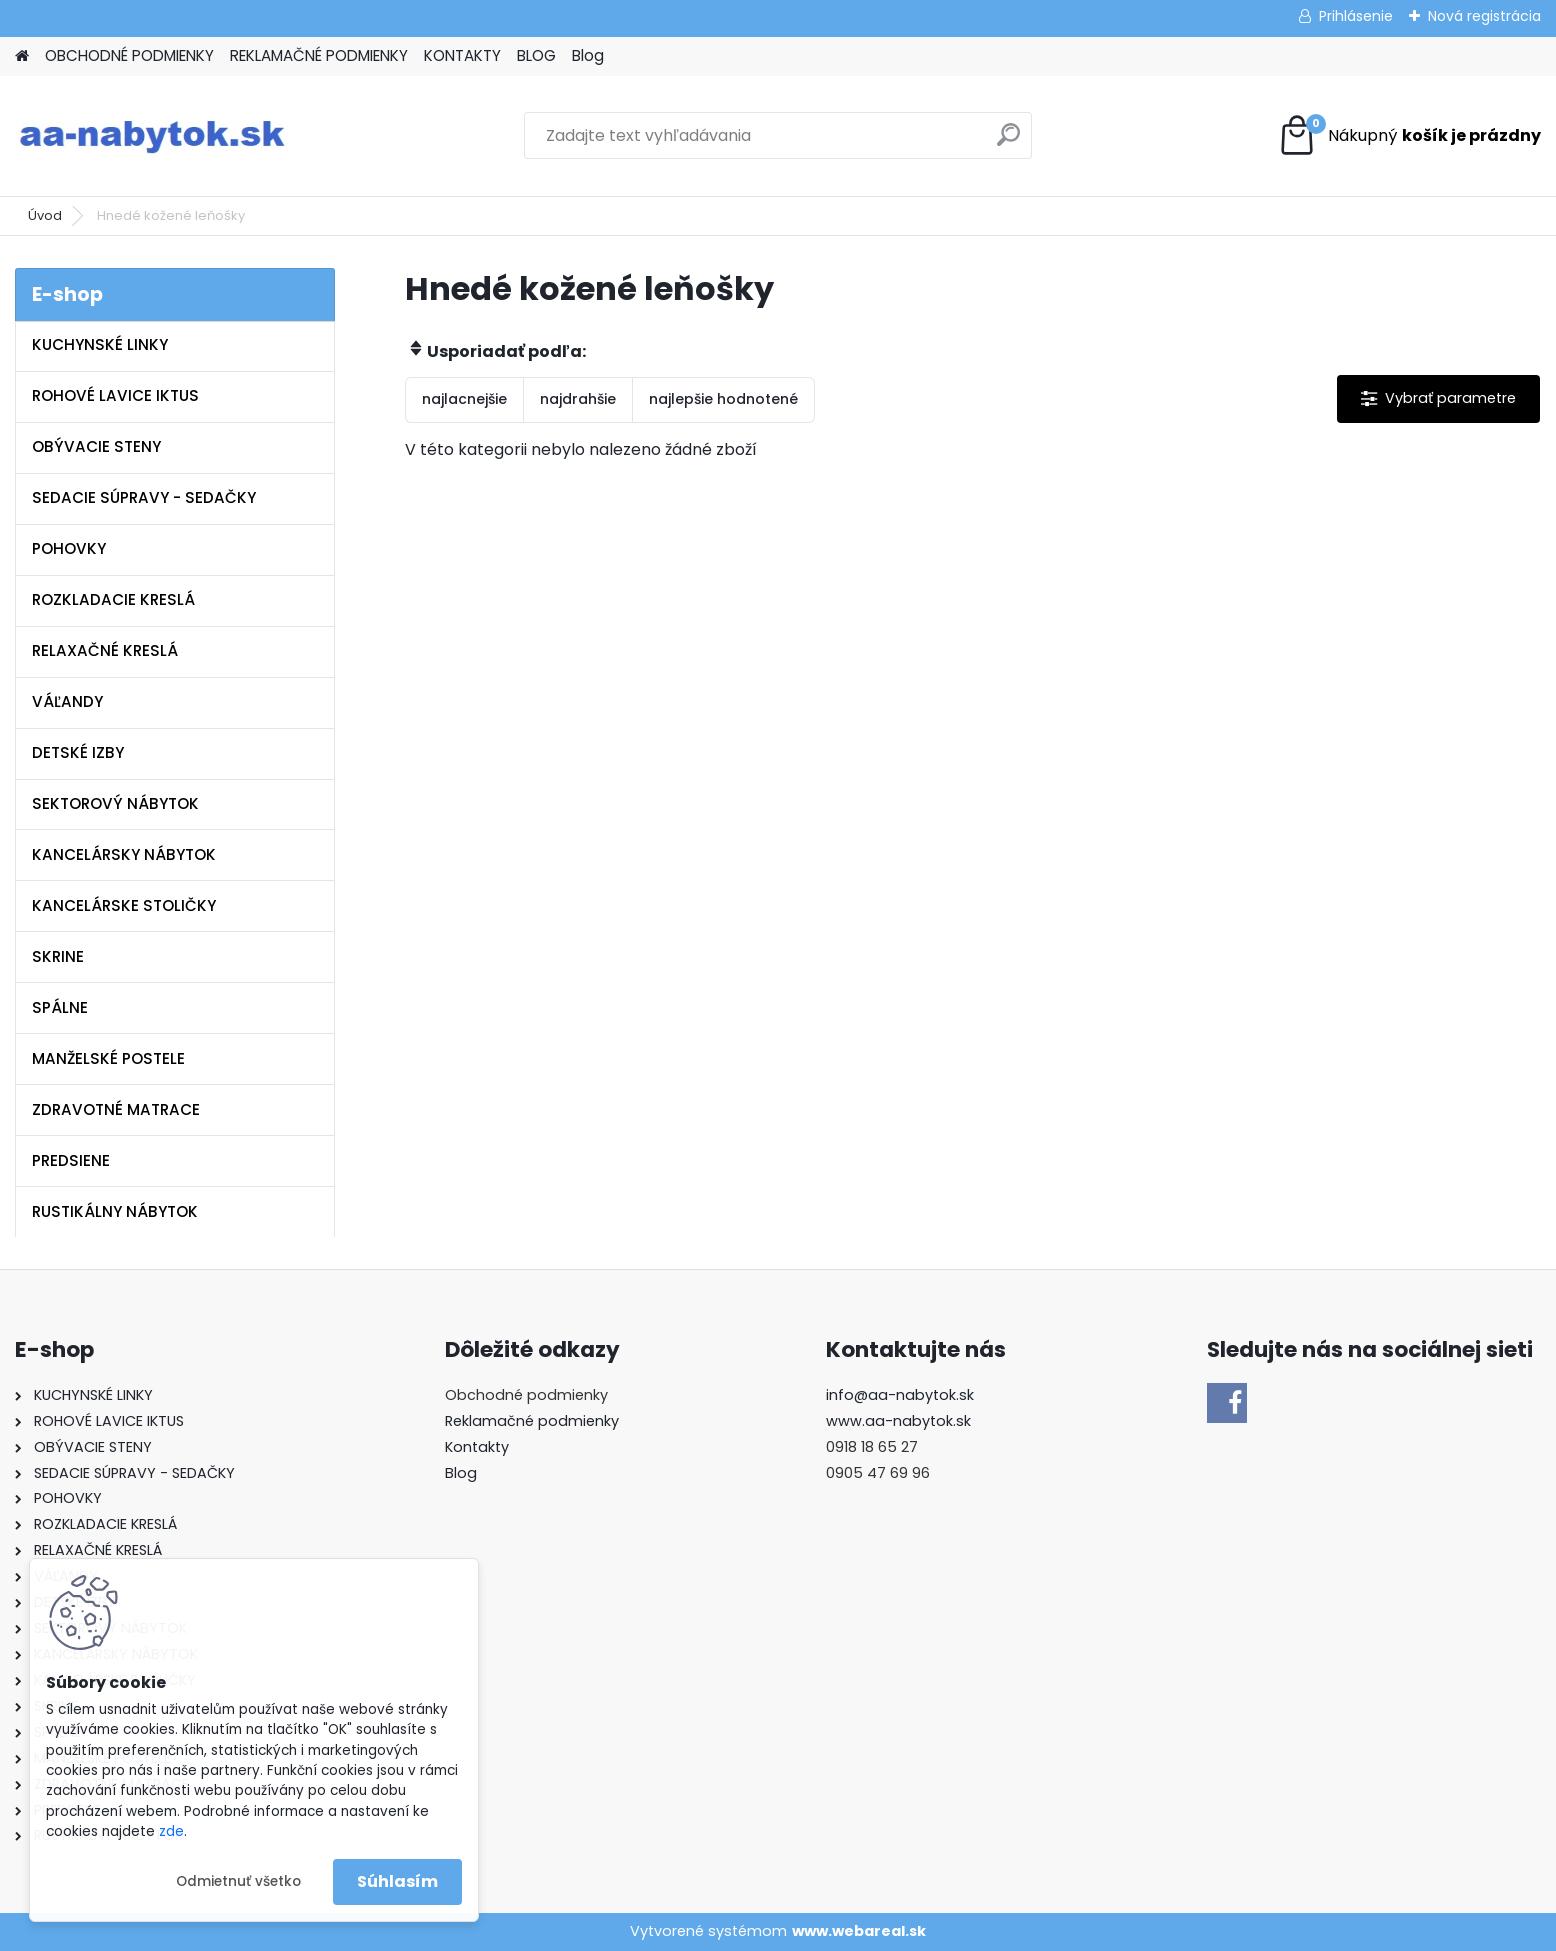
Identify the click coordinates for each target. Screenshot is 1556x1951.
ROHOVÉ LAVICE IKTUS (115, 395)
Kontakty (477, 1447)
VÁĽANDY (67, 701)
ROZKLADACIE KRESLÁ (113, 599)
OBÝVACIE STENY (96, 446)
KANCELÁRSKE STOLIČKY (124, 905)
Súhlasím (397, 1881)
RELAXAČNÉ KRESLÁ (105, 650)
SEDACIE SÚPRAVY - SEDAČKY (144, 497)
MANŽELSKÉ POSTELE (108, 1058)
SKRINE (58, 956)
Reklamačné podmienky (532, 1421)
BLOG (536, 55)
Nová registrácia (1484, 16)
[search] (1008, 142)
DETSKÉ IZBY (78, 752)
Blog (588, 55)
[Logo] (152, 136)
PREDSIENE (71, 1160)
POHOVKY (69, 548)
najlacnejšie (464, 399)
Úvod (45, 215)
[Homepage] (22, 56)
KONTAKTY (462, 55)
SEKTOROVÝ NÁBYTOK (115, 803)
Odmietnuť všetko (238, 1881)
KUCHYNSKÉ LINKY (100, 344)
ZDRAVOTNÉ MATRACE (116, 1109)
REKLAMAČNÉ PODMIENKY (319, 55)
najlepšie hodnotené (723, 399)
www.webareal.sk (859, 1931)
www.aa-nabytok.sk (898, 1421)
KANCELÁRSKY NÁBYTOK (124, 854)
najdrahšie (578, 399)
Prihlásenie (1356, 16)
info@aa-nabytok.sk (900, 1395)
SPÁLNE (60, 1007)
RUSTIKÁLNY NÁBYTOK (115, 1211)
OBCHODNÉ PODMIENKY (129, 55)
